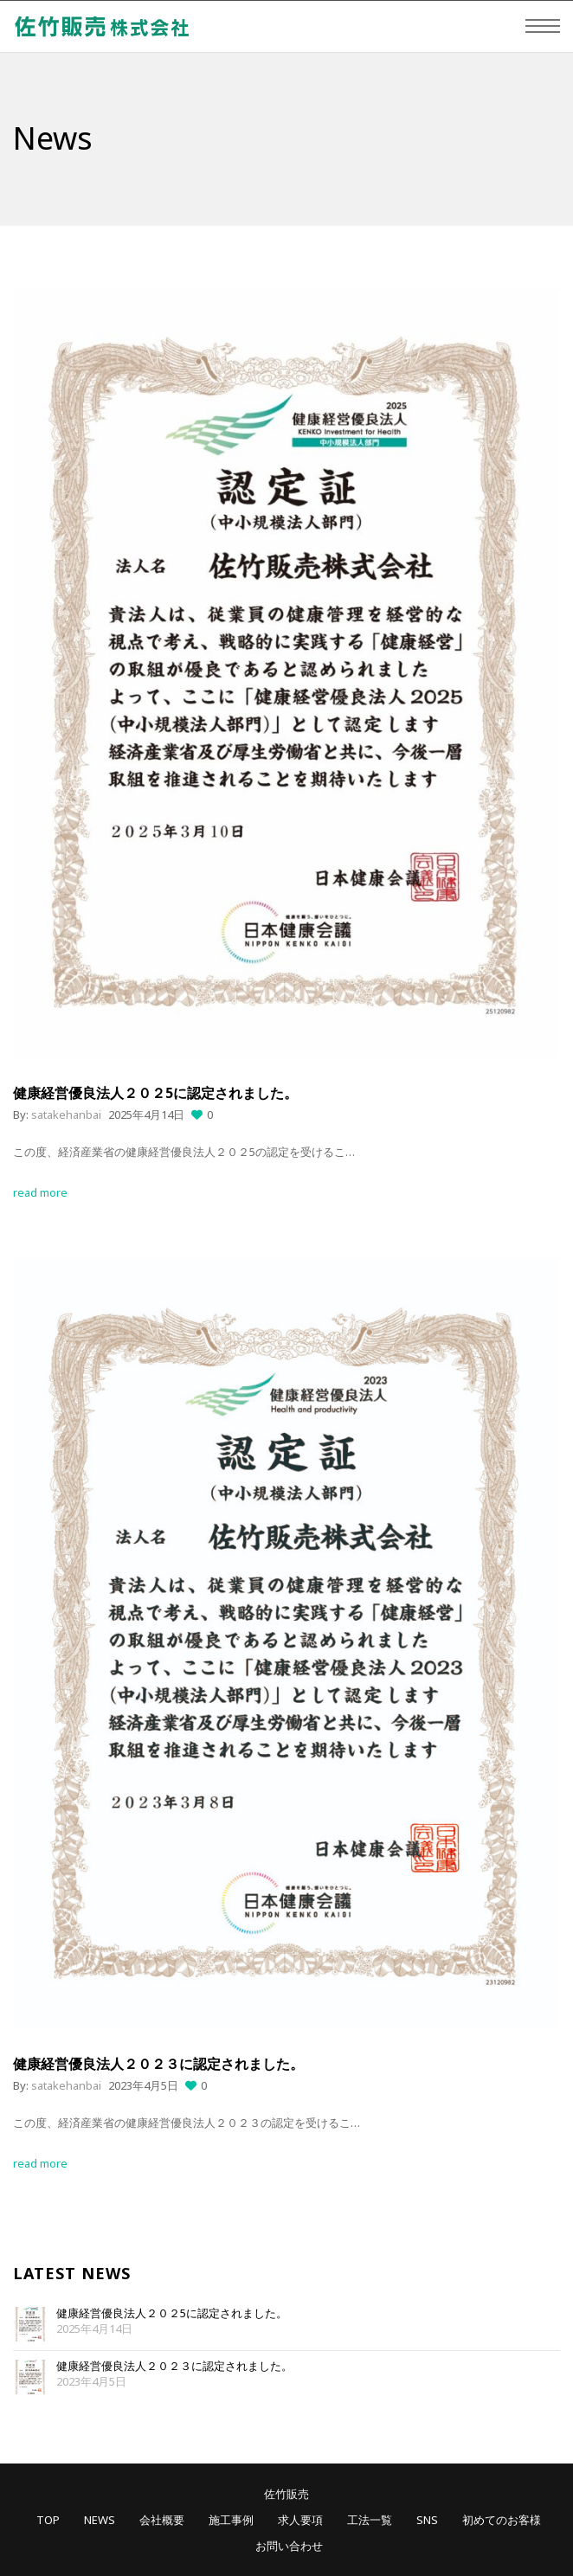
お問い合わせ (289, 2546)
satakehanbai (66, 1114)
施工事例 (231, 2520)
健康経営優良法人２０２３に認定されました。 (174, 2367)
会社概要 (161, 2520)
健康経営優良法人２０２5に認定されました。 (171, 2314)
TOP (48, 2520)
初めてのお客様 (501, 2520)
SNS (427, 2520)
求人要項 (300, 2520)
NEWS (99, 2520)
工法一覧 (369, 2520)
